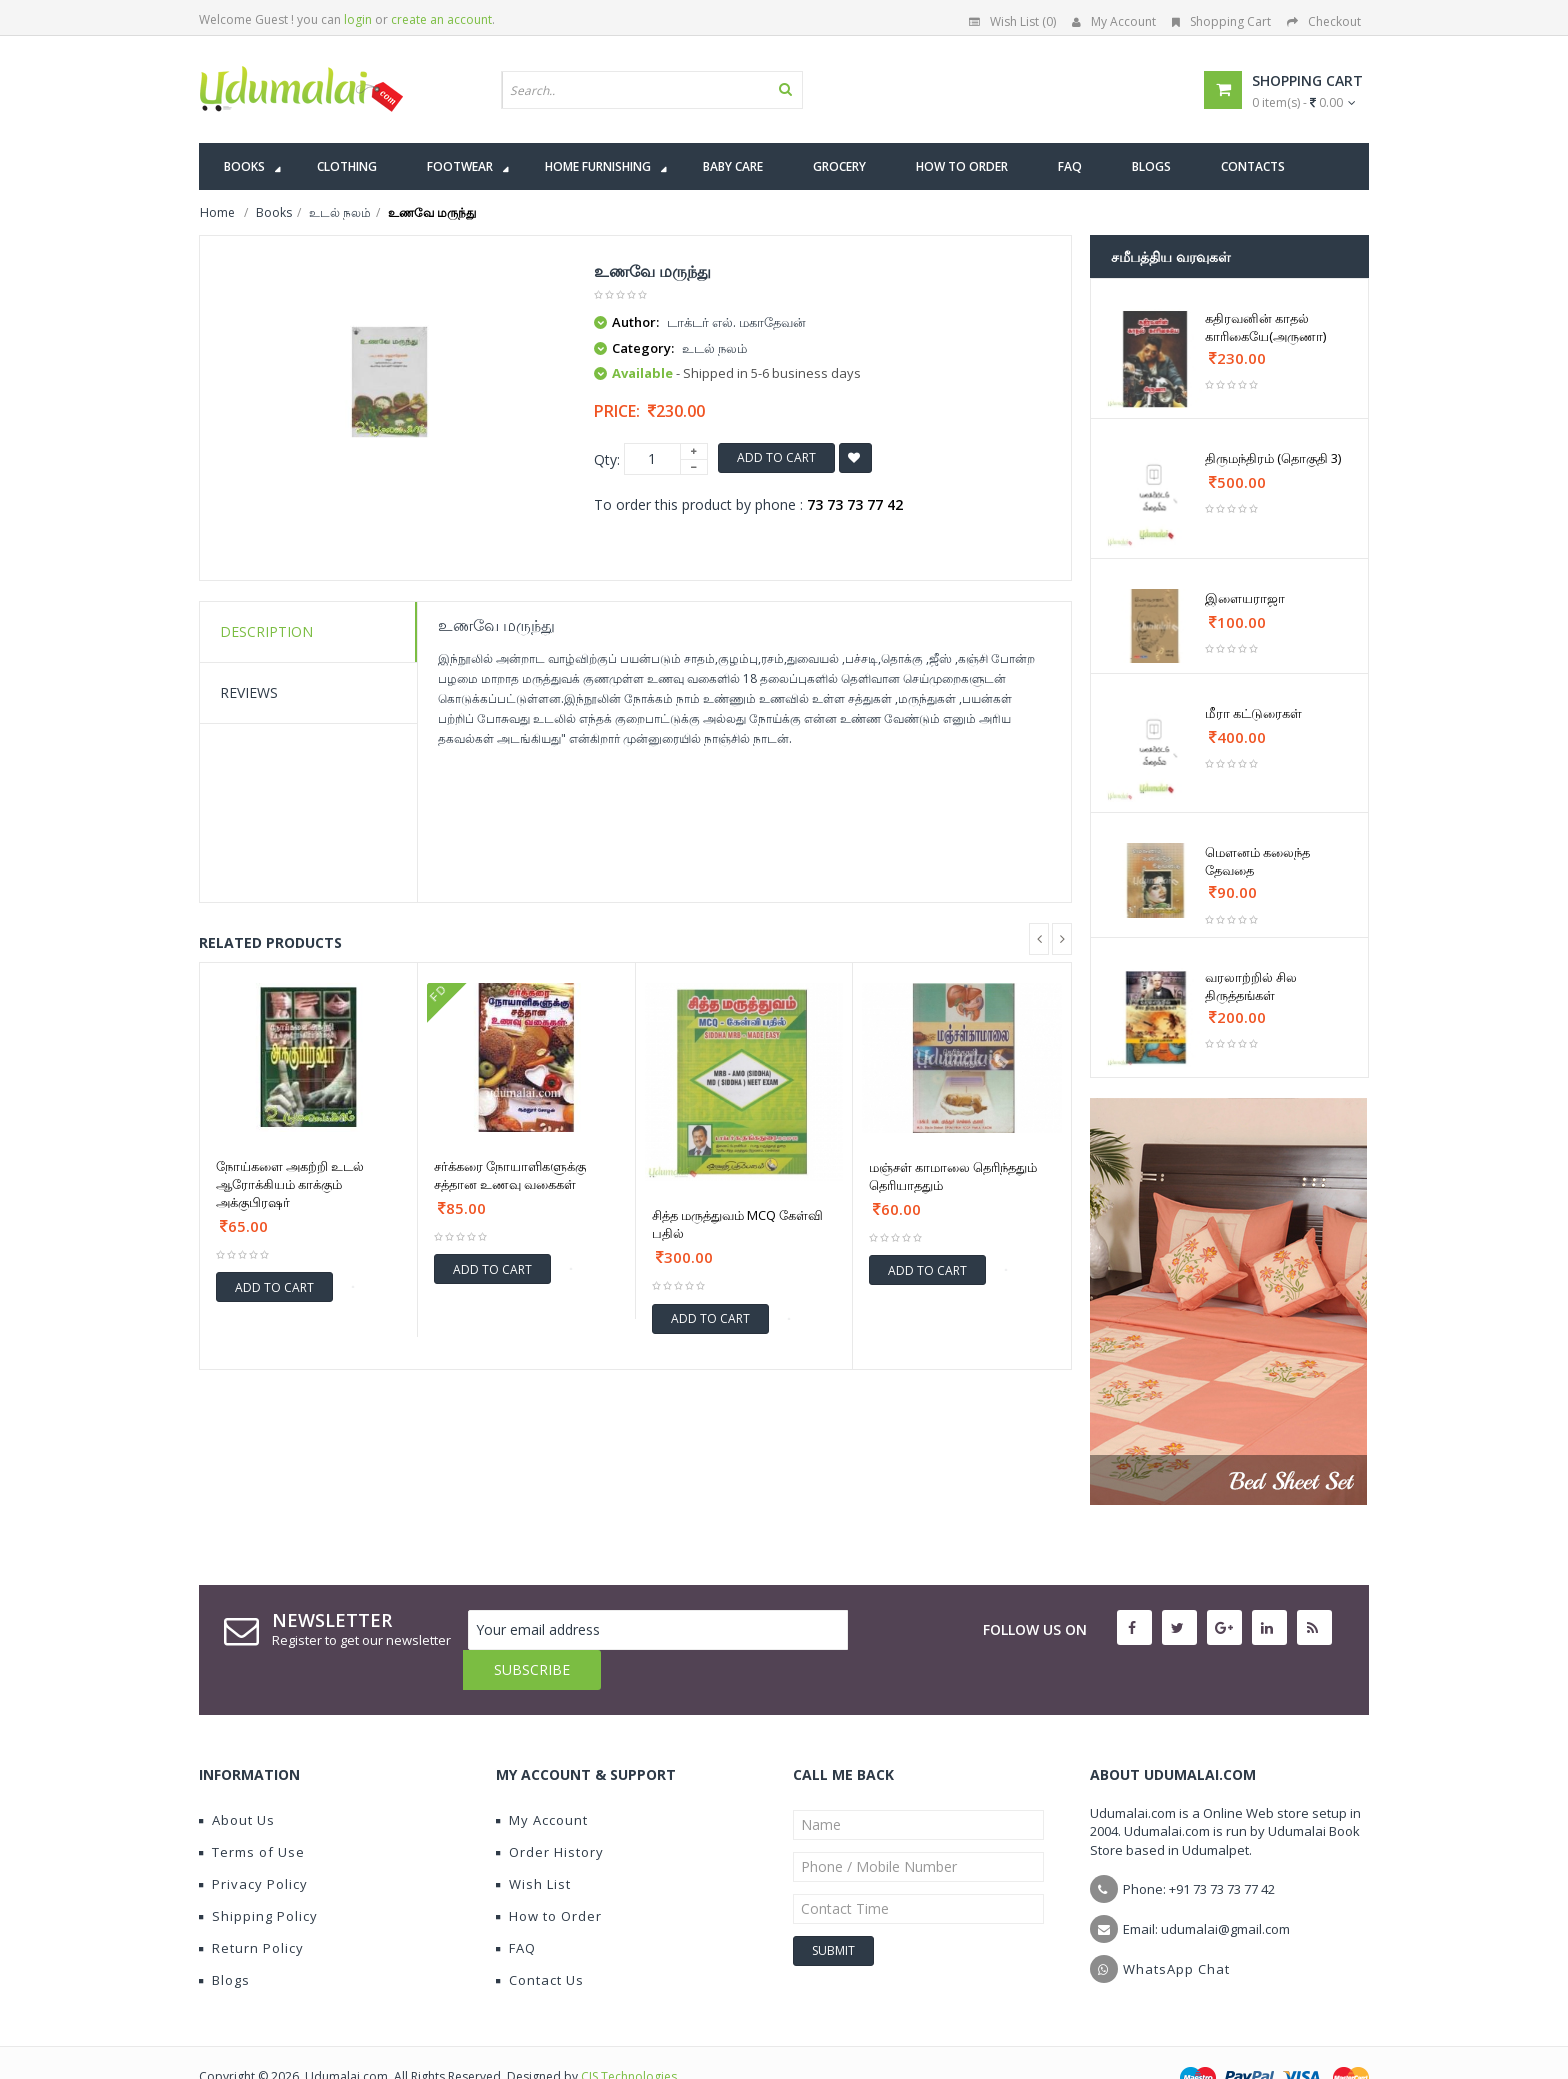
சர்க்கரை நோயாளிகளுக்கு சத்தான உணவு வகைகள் (510, 1175)
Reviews (249, 692)
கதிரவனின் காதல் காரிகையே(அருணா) (1265, 327)
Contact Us (540, 1940)
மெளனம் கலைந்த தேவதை (1257, 861)
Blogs (224, 1940)
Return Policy (251, 1908)
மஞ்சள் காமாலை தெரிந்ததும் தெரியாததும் (953, 1176)
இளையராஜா (1245, 598)
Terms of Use (252, 1812)
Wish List (533, 1844)
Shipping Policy (258, 1876)
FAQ (516, 1908)
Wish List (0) (1012, 21)
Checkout (1324, 21)
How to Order (549, 1876)
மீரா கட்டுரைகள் (1253, 713)
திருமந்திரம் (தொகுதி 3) (1273, 458)
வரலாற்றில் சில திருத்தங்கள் (1251, 986)
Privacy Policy (253, 1844)
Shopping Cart (1221, 21)
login (358, 19)
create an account (441, 19)
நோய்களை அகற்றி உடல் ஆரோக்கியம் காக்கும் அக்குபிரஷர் (290, 1184)
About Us (237, 1780)
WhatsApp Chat (1176, 1929)
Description (266, 631)
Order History (550, 1812)
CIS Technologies (629, 2036)
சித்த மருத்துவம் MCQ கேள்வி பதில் (737, 1224)
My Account (1114, 21)
